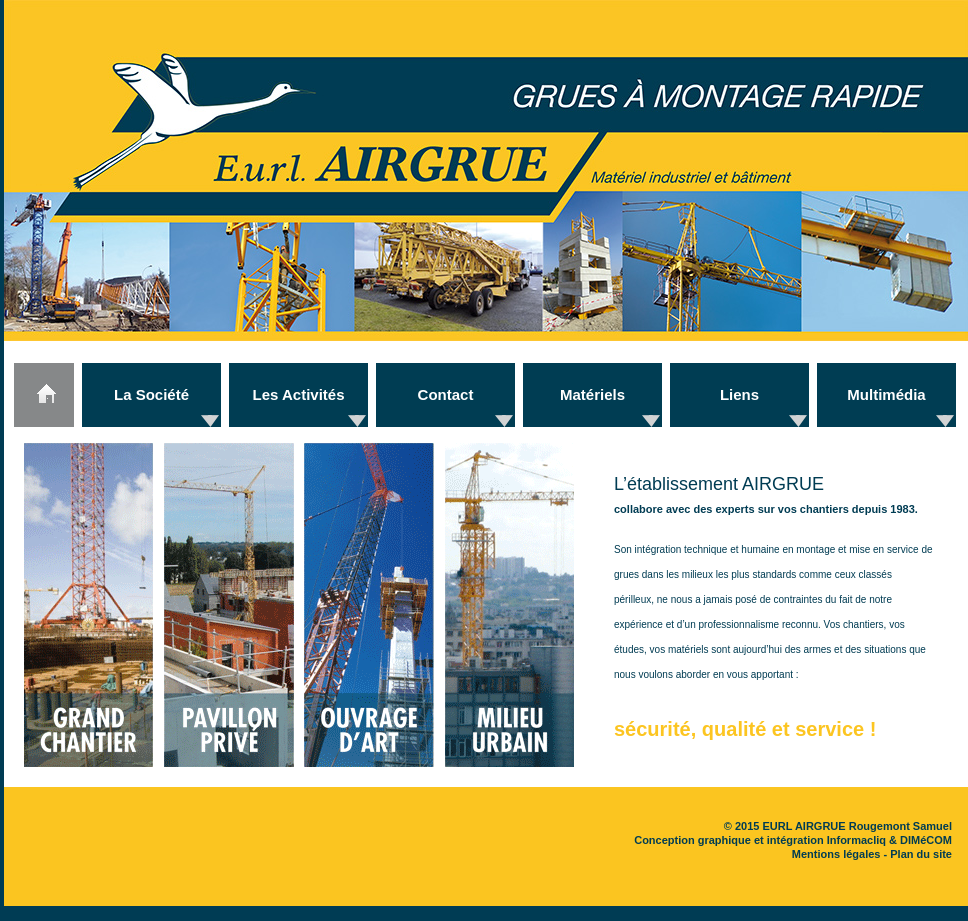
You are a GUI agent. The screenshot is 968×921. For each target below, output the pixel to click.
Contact (446, 394)
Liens (739, 394)
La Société (151, 394)
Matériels (592, 394)
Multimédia (886, 394)
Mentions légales (836, 854)
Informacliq (856, 840)
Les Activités (299, 394)
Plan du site (921, 854)
